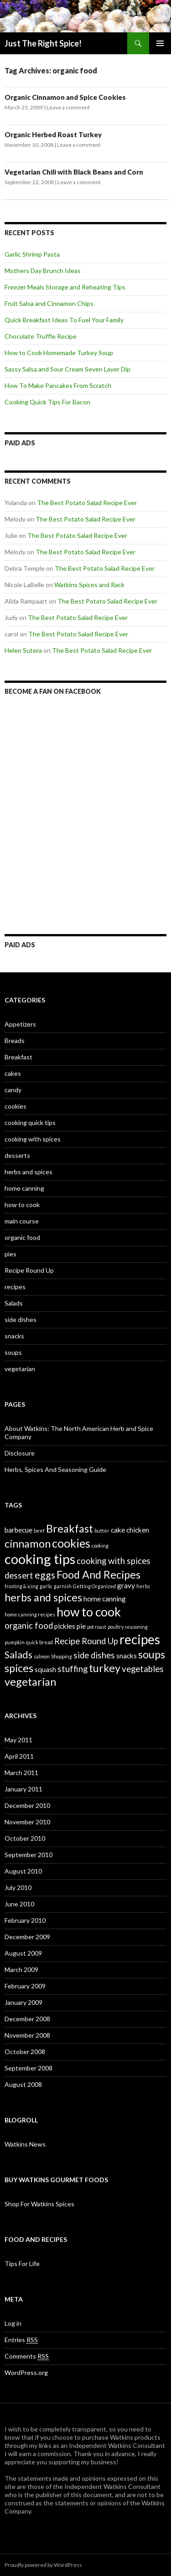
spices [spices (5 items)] (19, 1668)
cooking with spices (33, 1139)
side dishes (20, 1319)
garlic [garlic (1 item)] (46, 1586)
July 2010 (18, 1887)
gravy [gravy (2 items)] (126, 1585)
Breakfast (18, 1057)
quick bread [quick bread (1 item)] (39, 1642)
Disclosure (20, 1453)
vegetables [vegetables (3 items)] (143, 1669)
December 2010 (27, 1805)
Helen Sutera (23, 650)
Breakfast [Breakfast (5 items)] (69, 1528)
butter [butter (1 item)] (101, 1530)
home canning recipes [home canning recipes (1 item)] (30, 1614)
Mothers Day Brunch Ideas (43, 270)
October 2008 (25, 2051)
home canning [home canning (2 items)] (104, 1599)
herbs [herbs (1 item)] (143, 1586)
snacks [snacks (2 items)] (126, 1656)
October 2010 (25, 1838)
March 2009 (21, 1969)
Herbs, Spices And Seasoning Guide (55, 1469)
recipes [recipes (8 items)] (139, 1639)
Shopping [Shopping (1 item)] (61, 1656)
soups (13, 1352)
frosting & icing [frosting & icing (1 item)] (21, 1586)
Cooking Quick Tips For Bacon (47, 402)
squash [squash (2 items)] (45, 1669)
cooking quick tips (30, 1122)
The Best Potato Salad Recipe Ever (87, 502)
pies (10, 1254)
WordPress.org (26, 2372)
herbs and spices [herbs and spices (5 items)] (43, 1597)
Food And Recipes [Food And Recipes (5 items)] (98, 1574)
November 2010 (27, 1822)
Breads (15, 1040)
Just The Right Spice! (43, 43)
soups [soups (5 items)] (151, 1654)
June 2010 (19, 1904)
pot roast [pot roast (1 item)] (96, 1627)
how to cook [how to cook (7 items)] (89, 1612)
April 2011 (19, 1756)
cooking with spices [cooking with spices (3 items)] (113, 1561)
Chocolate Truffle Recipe (41, 336)
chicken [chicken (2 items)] (137, 1530)
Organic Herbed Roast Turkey (53, 134)
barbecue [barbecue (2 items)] (18, 1530)
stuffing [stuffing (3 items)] (72, 1669)
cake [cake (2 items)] (118, 1530)
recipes (15, 1287)
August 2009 (23, 1953)
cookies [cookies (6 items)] (71, 1543)
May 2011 (18, 1740)
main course (22, 1221)
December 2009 (27, 1937)
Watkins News (25, 2144)
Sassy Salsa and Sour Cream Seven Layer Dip (67, 369)
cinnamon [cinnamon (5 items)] (28, 1543)
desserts (17, 1155)
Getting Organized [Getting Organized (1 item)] (94, 1586)
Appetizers (20, 1024)
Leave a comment (68, 107)
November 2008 (27, 2035)
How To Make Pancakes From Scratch (58, 385)
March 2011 (21, 1772)
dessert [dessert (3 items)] (19, 1575)
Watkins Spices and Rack (89, 585)
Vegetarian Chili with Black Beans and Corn (74, 172)
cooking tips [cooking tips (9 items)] (40, 1559)
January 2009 (23, 2002)
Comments (27, 2356)
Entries (21, 2340)
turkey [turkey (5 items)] (104, 1668)
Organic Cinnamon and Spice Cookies (65, 97)
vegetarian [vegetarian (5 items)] (30, 1681)
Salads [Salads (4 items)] (18, 1655)
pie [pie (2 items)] (81, 1626)
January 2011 (23, 1789)
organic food (22, 1237)
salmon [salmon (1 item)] (42, 1656)
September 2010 (28, 1854)
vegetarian (20, 1369)
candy (13, 1090)
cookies (15, 1106)
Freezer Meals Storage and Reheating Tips (65, 287)
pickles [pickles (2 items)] (64, 1626)
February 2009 (25, 1986)
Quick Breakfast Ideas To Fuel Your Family (64, 320)
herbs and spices (28, 1172)
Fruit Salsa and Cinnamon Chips (49, 303)
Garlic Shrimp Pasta (32, 254)
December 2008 (27, 2019)
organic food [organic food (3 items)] (29, 1626)
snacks (14, 1336)
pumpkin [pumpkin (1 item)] (15, 1642)
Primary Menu (160, 43)
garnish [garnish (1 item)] (63, 1586)
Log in (13, 2323)
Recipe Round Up (29, 1270)
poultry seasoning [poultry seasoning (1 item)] (128, 1627)
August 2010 (23, 1871)
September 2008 (28, 2068)
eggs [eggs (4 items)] (45, 1575)
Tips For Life (22, 2263)
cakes (13, 1073)
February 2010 (25, 1920)
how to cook (22, 1204)
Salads (14, 1303)
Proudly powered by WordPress (43, 2564)
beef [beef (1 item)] (39, 1530)
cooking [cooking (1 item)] (100, 1546)
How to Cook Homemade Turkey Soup (59, 352)
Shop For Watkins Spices (39, 2204)
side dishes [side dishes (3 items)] (94, 1655)
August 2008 (23, 2084)
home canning (24, 1188)
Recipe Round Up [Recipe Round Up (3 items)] (86, 1641)
